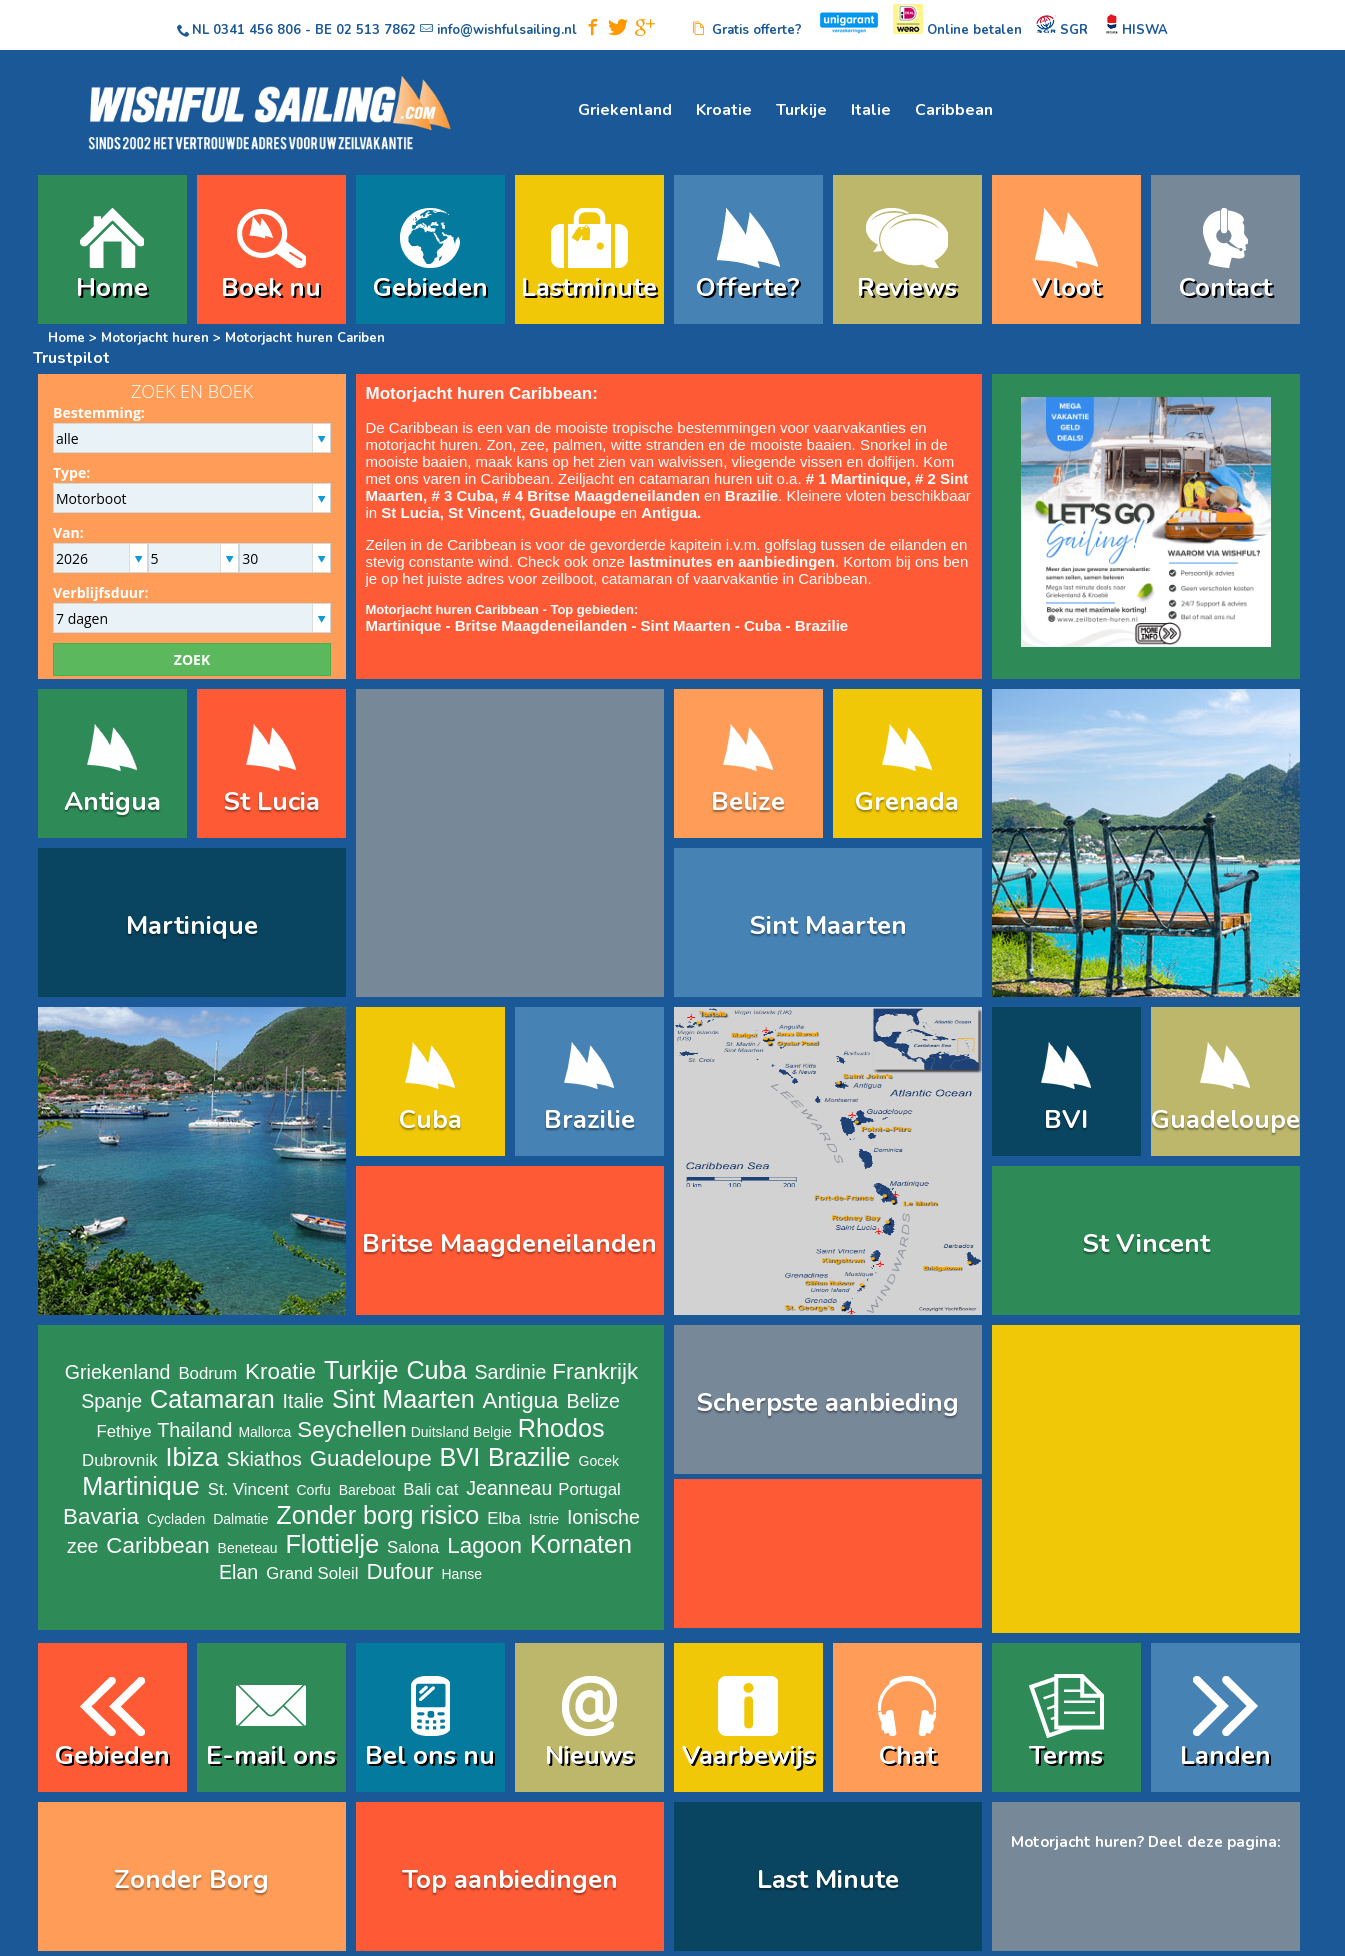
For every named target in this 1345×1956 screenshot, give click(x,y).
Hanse (462, 1574)
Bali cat (430, 1489)
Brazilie (821, 625)
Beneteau (248, 1548)
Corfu (314, 1490)
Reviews (907, 287)
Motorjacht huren (157, 338)
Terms (1066, 1755)
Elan (238, 1572)
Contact (1225, 287)
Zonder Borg (191, 1879)
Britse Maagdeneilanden (541, 625)
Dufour (399, 1571)
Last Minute (828, 1879)
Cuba (763, 625)
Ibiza (191, 1457)
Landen (1225, 1755)
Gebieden (430, 287)
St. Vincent (248, 1489)
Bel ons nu (430, 1755)
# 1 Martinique (856, 478)
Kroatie (724, 110)
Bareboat (367, 1490)
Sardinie (511, 1372)
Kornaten (581, 1544)
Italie (871, 110)
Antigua (112, 801)
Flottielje (332, 1544)
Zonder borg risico (377, 1515)
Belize (748, 801)
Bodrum (207, 1373)
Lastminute (589, 287)
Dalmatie (240, 1519)
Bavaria (101, 1516)
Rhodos (561, 1428)
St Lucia (271, 801)
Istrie (544, 1519)
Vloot (1066, 287)
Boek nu (271, 287)
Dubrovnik (120, 1460)
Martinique (192, 925)
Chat (907, 1755)
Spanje (111, 1401)
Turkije (801, 110)
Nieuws (589, 1755)
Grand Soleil (312, 1573)
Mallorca (264, 1432)
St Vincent (484, 512)
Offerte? (748, 287)
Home (112, 287)
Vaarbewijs (748, 1755)
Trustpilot (71, 358)
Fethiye (123, 1431)
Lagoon (484, 1545)
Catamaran (212, 1399)
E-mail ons (271, 1755)
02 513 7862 (376, 30)
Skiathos (264, 1459)
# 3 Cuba (462, 495)
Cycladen (176, 1519)
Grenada (907, 801)
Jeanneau (509, 1488)
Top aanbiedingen (510, 1879)
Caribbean (954, 110)
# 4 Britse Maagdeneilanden (601, 495)
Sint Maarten (686, 625)
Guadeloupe (572, 512)
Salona (413, 1547)
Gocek (599, 1461)
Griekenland (625, 110)
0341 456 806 (257, 30)
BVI (1066, 1119)
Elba (504, 1518)
